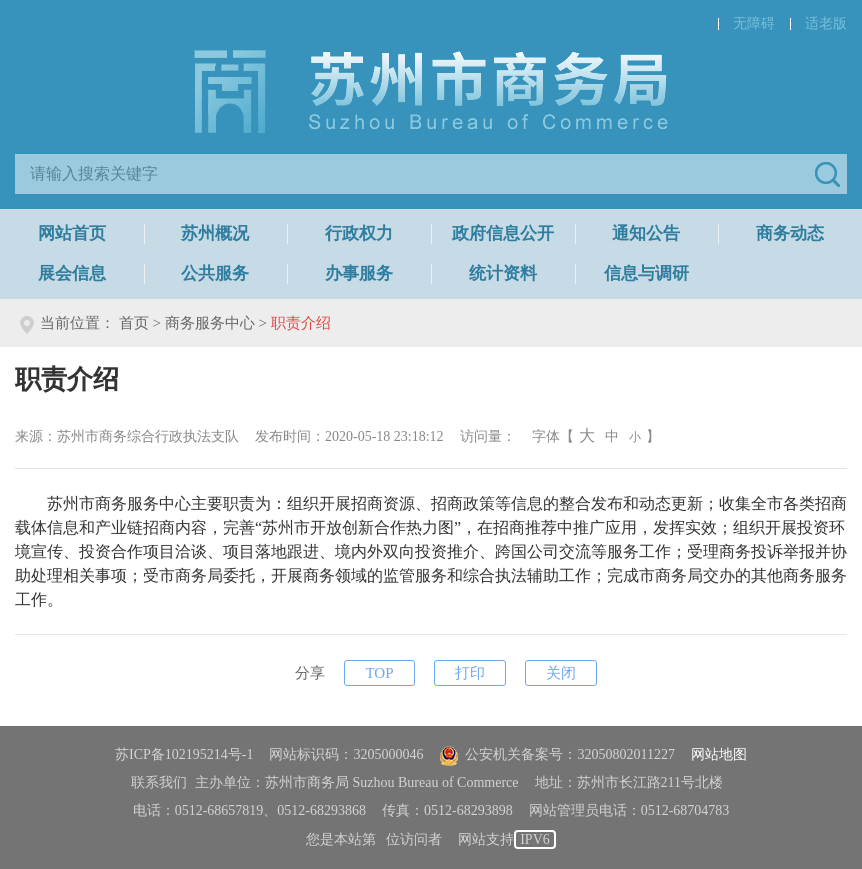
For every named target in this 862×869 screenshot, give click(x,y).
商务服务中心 (210, 323)
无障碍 (754, 23)
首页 (134, 323)
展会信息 (72, 273)
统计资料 (503, 273)
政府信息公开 (503, 233)
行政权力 (359, 233)
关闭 (561, 673)
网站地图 (719, 754)
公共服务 (215, 273)
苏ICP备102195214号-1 (184, 754)
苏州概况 (215, 233)
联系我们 (159, 782)
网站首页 (72, 233)
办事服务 (359, 273)
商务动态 (790, 233)
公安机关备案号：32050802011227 (556, 754)
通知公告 (646, 233)
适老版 (826, 23)
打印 (470, 673)
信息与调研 (646, 273)
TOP (379, 673)
